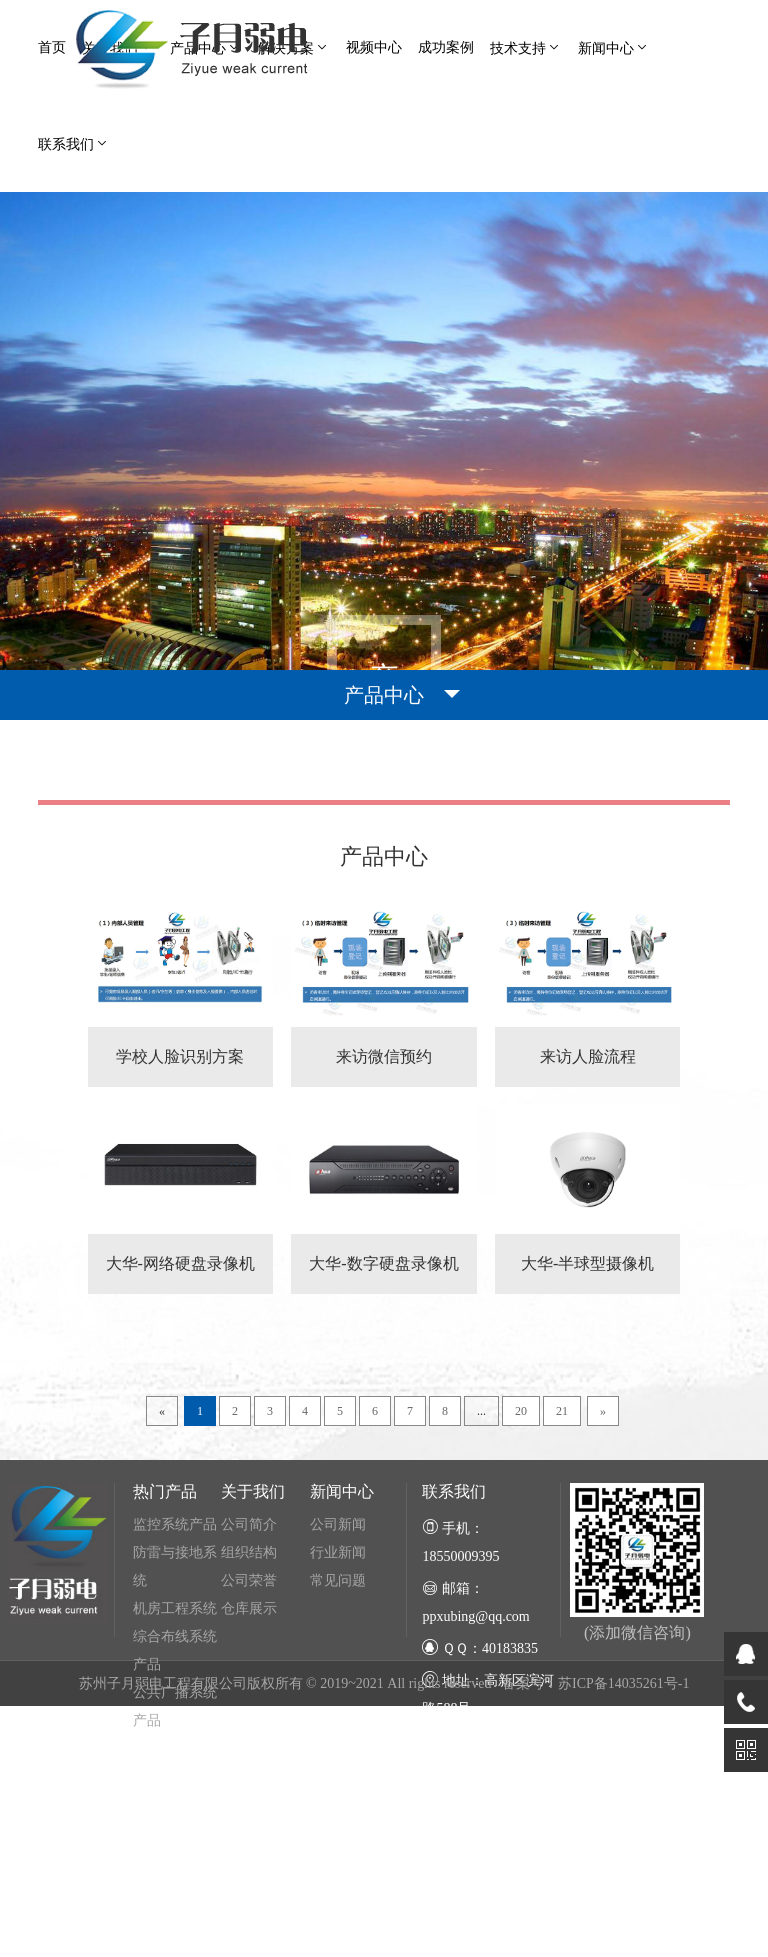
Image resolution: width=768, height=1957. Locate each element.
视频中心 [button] (374, 47)
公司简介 (249, 1667)
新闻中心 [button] (614, 47)
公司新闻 (338, 1667)
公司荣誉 (249, 1723)
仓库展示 (249, 1751)
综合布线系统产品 (175, 1793)
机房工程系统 (175, 1751)
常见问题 (338, 1723)
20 (521, 1554)
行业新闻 (338, 1695)
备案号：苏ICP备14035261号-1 (595, 1827)
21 (562, 1554)
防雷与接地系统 (175, 1709)
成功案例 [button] (446, 47)
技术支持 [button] (526, 47)
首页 (52, 47)
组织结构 (249, 1695)
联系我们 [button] (74, 143)
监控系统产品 (175, 1667)
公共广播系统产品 (175, 1849)
